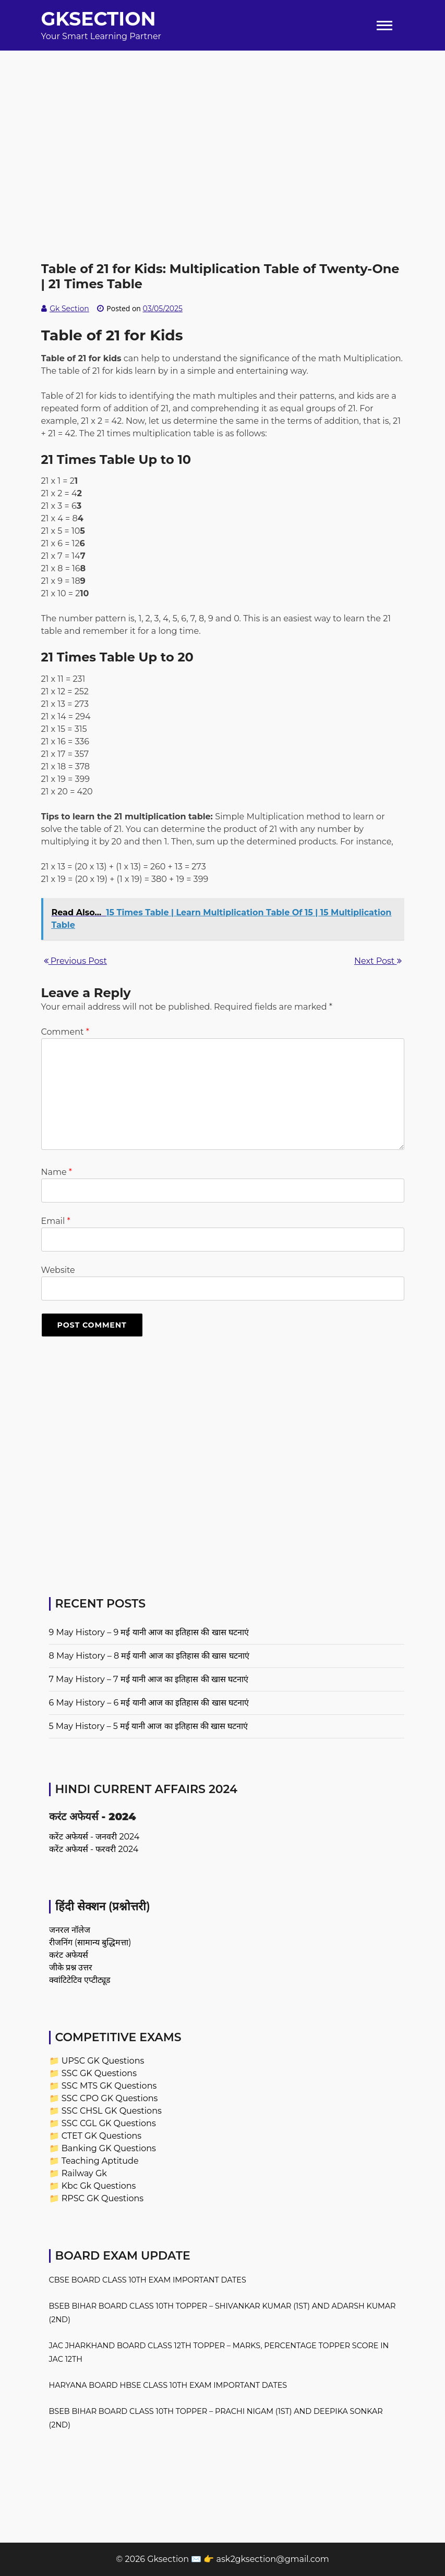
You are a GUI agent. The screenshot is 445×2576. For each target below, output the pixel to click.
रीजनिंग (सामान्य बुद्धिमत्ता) (90, 1942)
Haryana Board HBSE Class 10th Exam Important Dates (168, 2385)
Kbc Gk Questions (99, 2186)
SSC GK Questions (99, 2073)
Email (55, 1221)
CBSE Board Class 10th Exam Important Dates (147, 2280)
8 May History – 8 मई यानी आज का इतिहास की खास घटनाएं (149, 1656)
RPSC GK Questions (102, 2198)
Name (56, 1172)
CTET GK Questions (101, 2136)
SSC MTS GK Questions (109, 2086)
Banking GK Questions (109, 2148)
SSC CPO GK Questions (110, 2098)
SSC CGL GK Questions (109, 2123)
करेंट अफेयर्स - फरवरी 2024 (94, 1849)
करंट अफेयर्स (68, 1955)
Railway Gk (84, 2173)
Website (58, 1270)
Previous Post (75, 961)
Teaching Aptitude (100, 2161)
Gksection (98, 18)
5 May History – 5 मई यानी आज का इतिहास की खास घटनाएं (148, 1726)
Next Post (377, 961)
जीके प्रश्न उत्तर (70, 1967)
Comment (65, 1032)
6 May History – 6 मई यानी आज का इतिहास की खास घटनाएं (149, 1703)
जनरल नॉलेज (69, 1930)
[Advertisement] (222, 124)
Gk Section (69, 308)
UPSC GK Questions (103, 2061)
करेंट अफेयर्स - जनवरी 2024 (94, 1837)
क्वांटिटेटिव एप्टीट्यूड (80, 1980)
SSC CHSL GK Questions (112, 2111)
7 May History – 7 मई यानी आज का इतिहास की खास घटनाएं (149, 1679)
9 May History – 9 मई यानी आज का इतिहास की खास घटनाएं (149, 1632)
